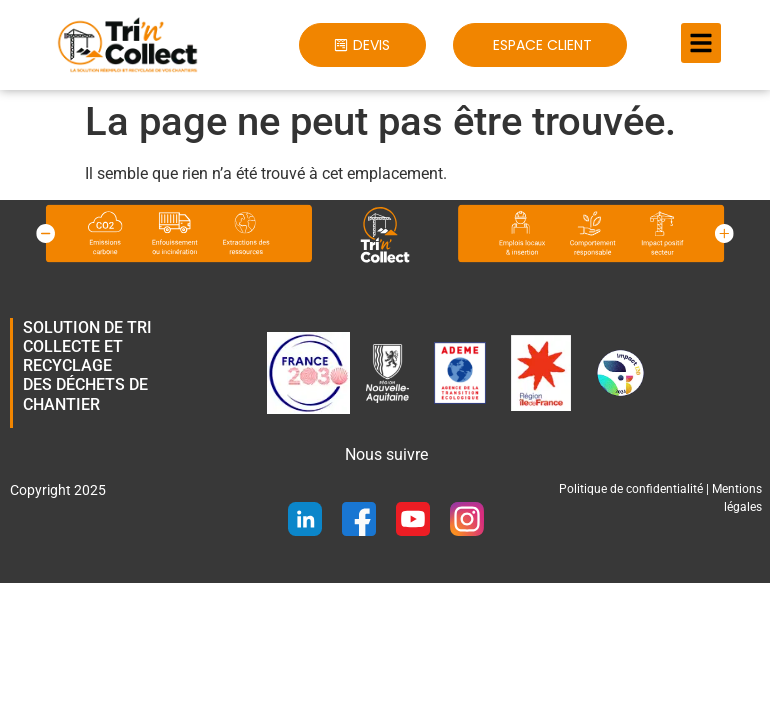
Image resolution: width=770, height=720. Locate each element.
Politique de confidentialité (631, 489)
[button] (362, 45)
